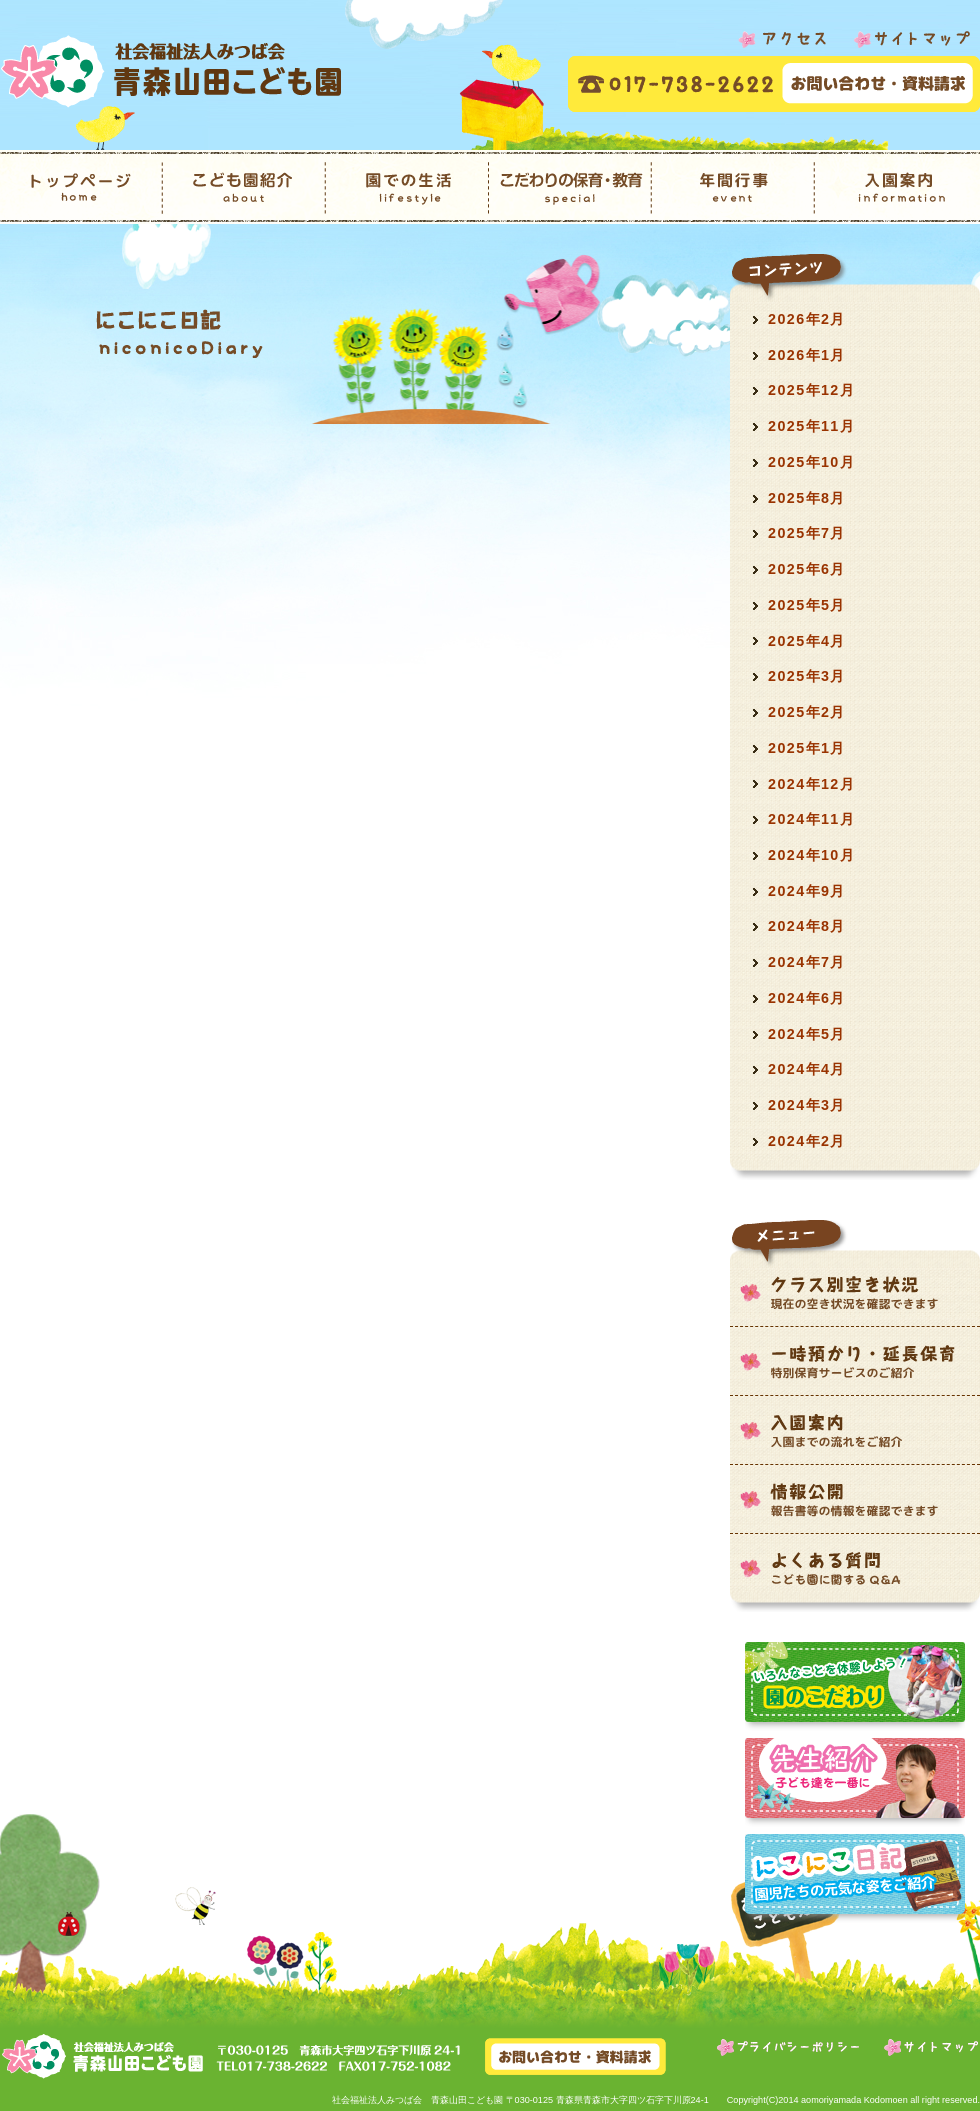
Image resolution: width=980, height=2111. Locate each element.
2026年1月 (807, 355)
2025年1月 (807, 748)
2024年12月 (811, 784)
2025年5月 (807, 605)
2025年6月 (807, 569)
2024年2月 (807, 1141)
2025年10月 (811, 462)
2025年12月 (811, 390)
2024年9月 (807, 891)
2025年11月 (811, 426)
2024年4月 (807, 1069)
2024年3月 (807, 1105)
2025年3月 (807, 676)
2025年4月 (807, 641)
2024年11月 (811, 819)
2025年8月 (807, 498)
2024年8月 (807, 926)
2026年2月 (807, 319)
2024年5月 (807, 1034)
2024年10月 (811, 855)
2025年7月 (807, 533)
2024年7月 (807, 962)
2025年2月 (807, 712)
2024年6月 (807, 998)
